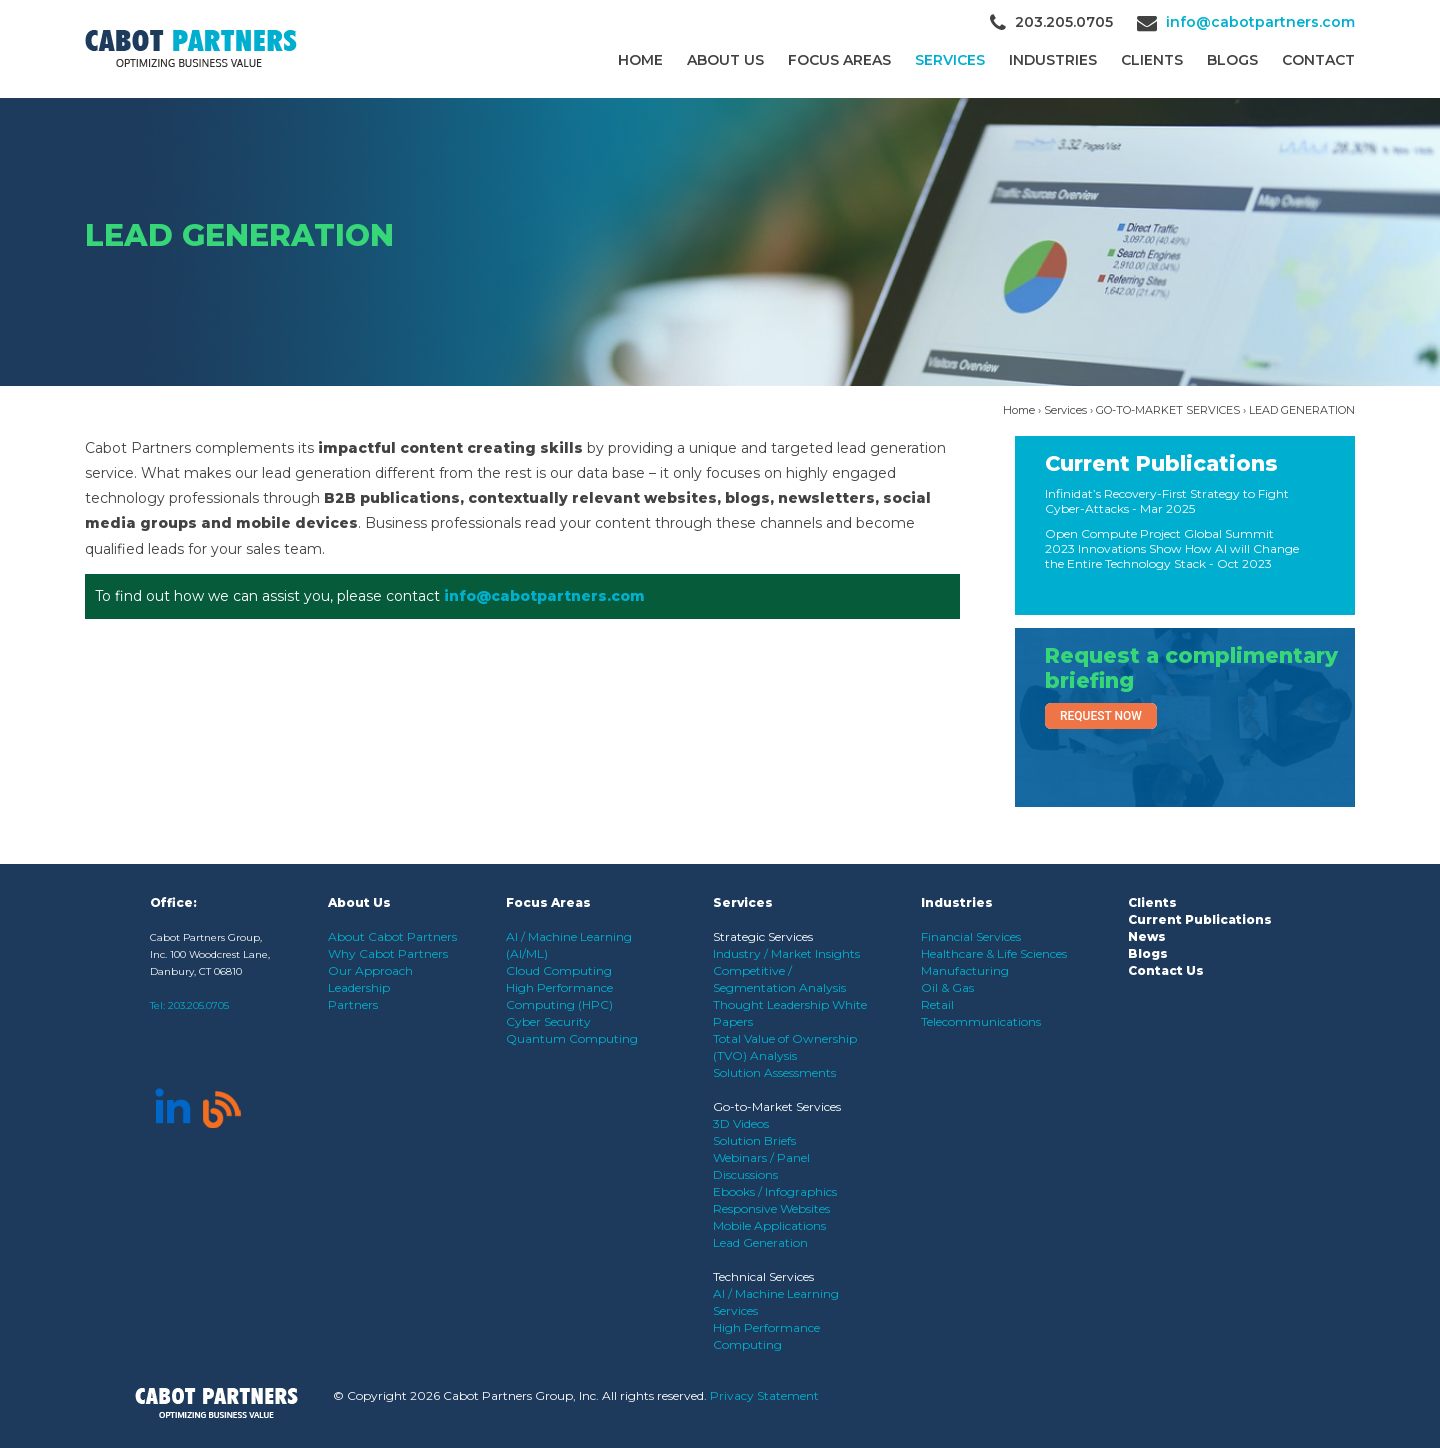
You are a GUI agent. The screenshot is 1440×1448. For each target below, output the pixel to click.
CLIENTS (1152, 60)
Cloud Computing (559, 970)
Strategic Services (763, 936)
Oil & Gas (947, 987)
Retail (937, 1004)
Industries (1053, 60)
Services (950, 60)
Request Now (1101, 716)
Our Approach (370, 970)
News (1147, 936)
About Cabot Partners (392, 936)
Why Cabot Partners (388, 953)
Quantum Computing (572, 1038)
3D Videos (741, 1123)
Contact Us (1166, 970)
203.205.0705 (198, 1005)
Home (640, 60)
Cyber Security (548, 1021)
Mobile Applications (769, 1225)
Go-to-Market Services (777, 1106)
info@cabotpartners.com (1260, 22)
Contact (1318, 60)
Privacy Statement (764, 1395)
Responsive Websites (771, 1208)
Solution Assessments (774, 1072)
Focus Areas (839, 60)
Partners (353, 1004)
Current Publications (1161, 463)
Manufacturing (965, 970)
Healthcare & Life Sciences (994, 953)
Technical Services (763, 1276)
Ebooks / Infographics (775, 1191)
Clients (1152, 902)
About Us (725, 60)
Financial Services (971, 936)
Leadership (359, 987)
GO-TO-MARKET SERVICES (1168, 410)
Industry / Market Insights (786, 953)
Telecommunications (981, 1021)
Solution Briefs (754, 1140)
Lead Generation (760, 1242)
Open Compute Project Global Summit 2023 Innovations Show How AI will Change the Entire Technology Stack (1172, 548)
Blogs (1232, 60)
